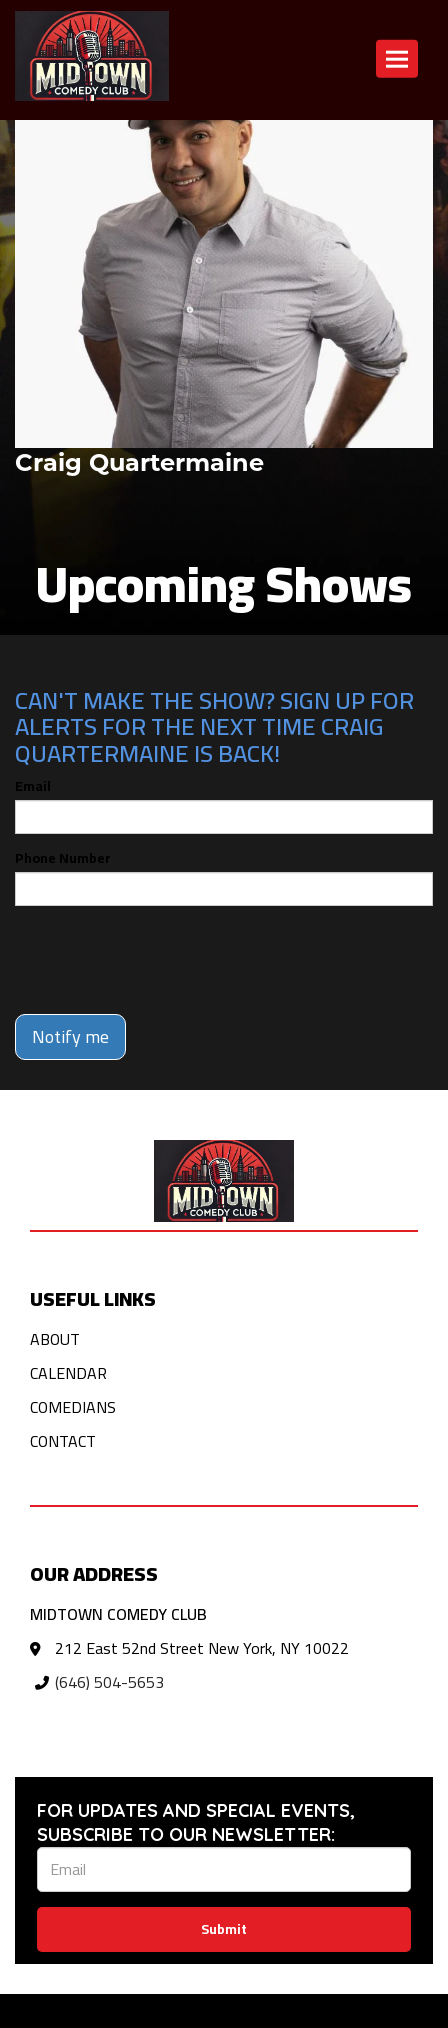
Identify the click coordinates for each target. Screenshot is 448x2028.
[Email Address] (224, 1869)
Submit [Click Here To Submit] (224, 1929)
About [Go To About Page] (55, 1339)
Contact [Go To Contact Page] (63, 1441)
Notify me (70, 1036)
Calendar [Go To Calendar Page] (68, 1373)
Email (33, 786)
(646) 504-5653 (109, 1682)
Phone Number (63, 858)
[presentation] (167, 960)
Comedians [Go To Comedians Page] (73, 1407)
